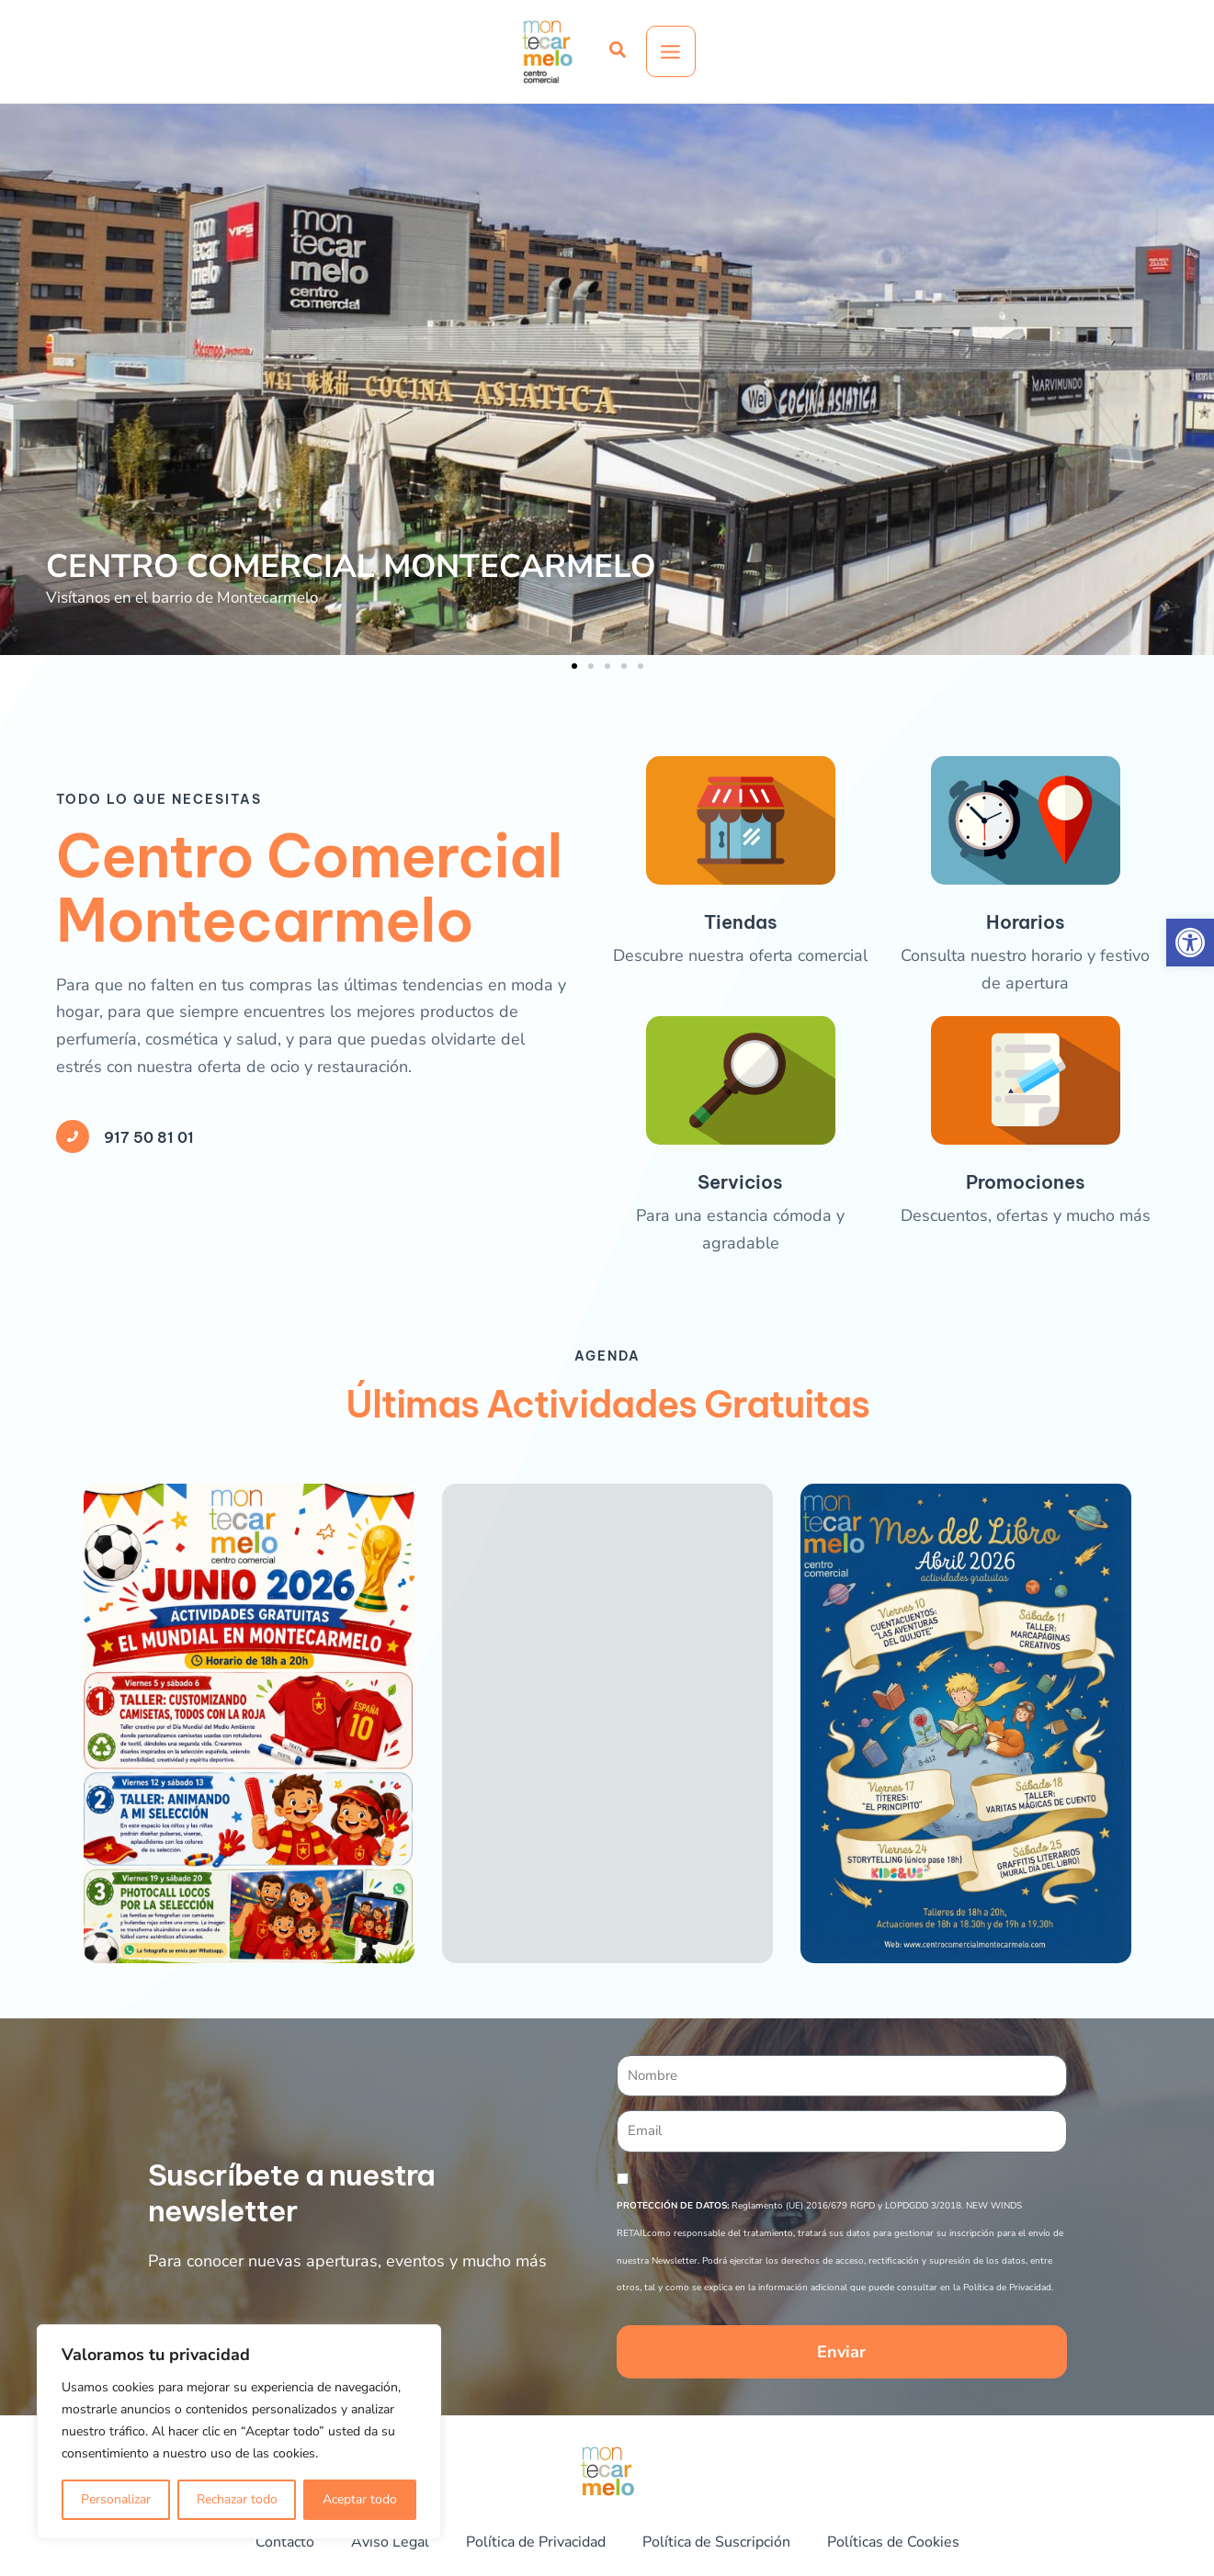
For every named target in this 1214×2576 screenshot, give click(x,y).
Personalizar (116, 2499)
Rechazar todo (237, 2499)
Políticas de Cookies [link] (919, 2543)
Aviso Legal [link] (367, 2543)
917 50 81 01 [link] (162, 1730)
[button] (574, 666)
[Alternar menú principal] (671, 52)
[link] (1190, 942)
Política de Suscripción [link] (726, 2543)
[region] (239, 2431)
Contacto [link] (253, 2543)
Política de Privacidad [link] (527, 2543)
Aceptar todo (360, 2499)
